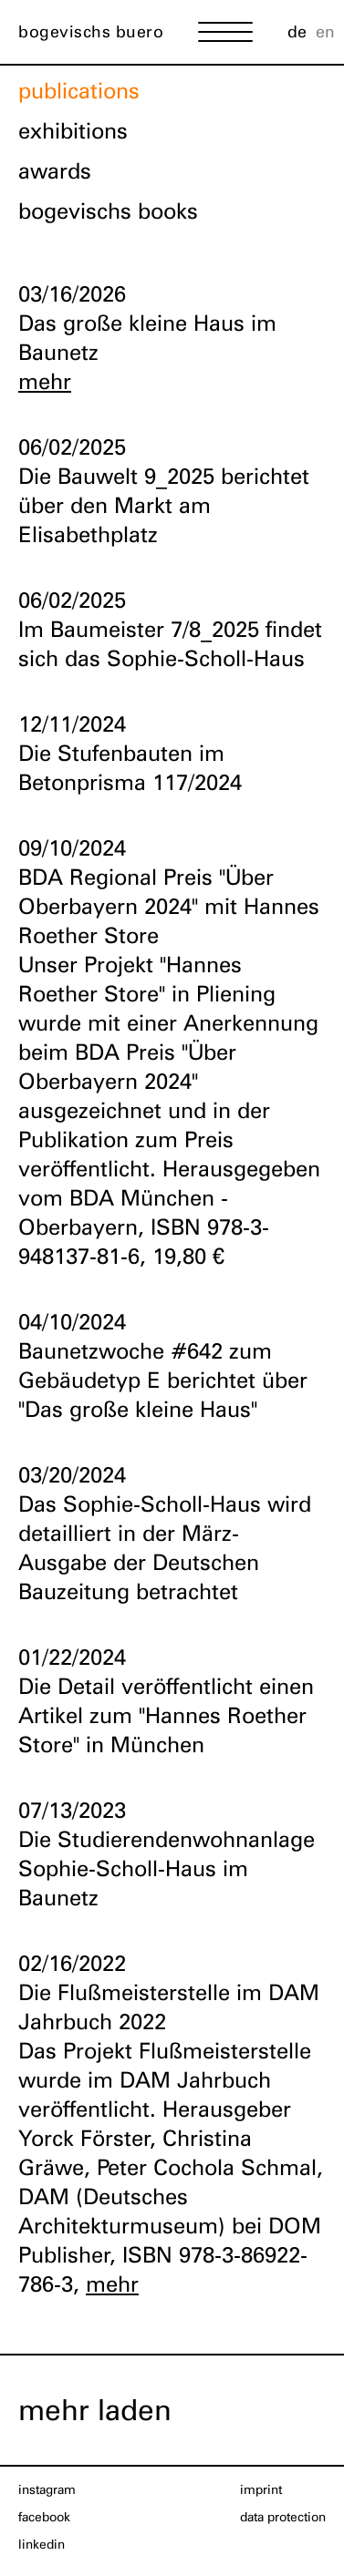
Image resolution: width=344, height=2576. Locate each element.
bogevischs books (108, 211)
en (325, 31)
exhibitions (73, 131)
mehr (44, 381)
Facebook (44, 2516)
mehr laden (95, 2409)
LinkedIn (41, 2544)
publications (79, 90)
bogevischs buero (90, 31)
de (297, 31)
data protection (283, 2516)
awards (54, 171)
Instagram (47, 2489)
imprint (261, 2489)
